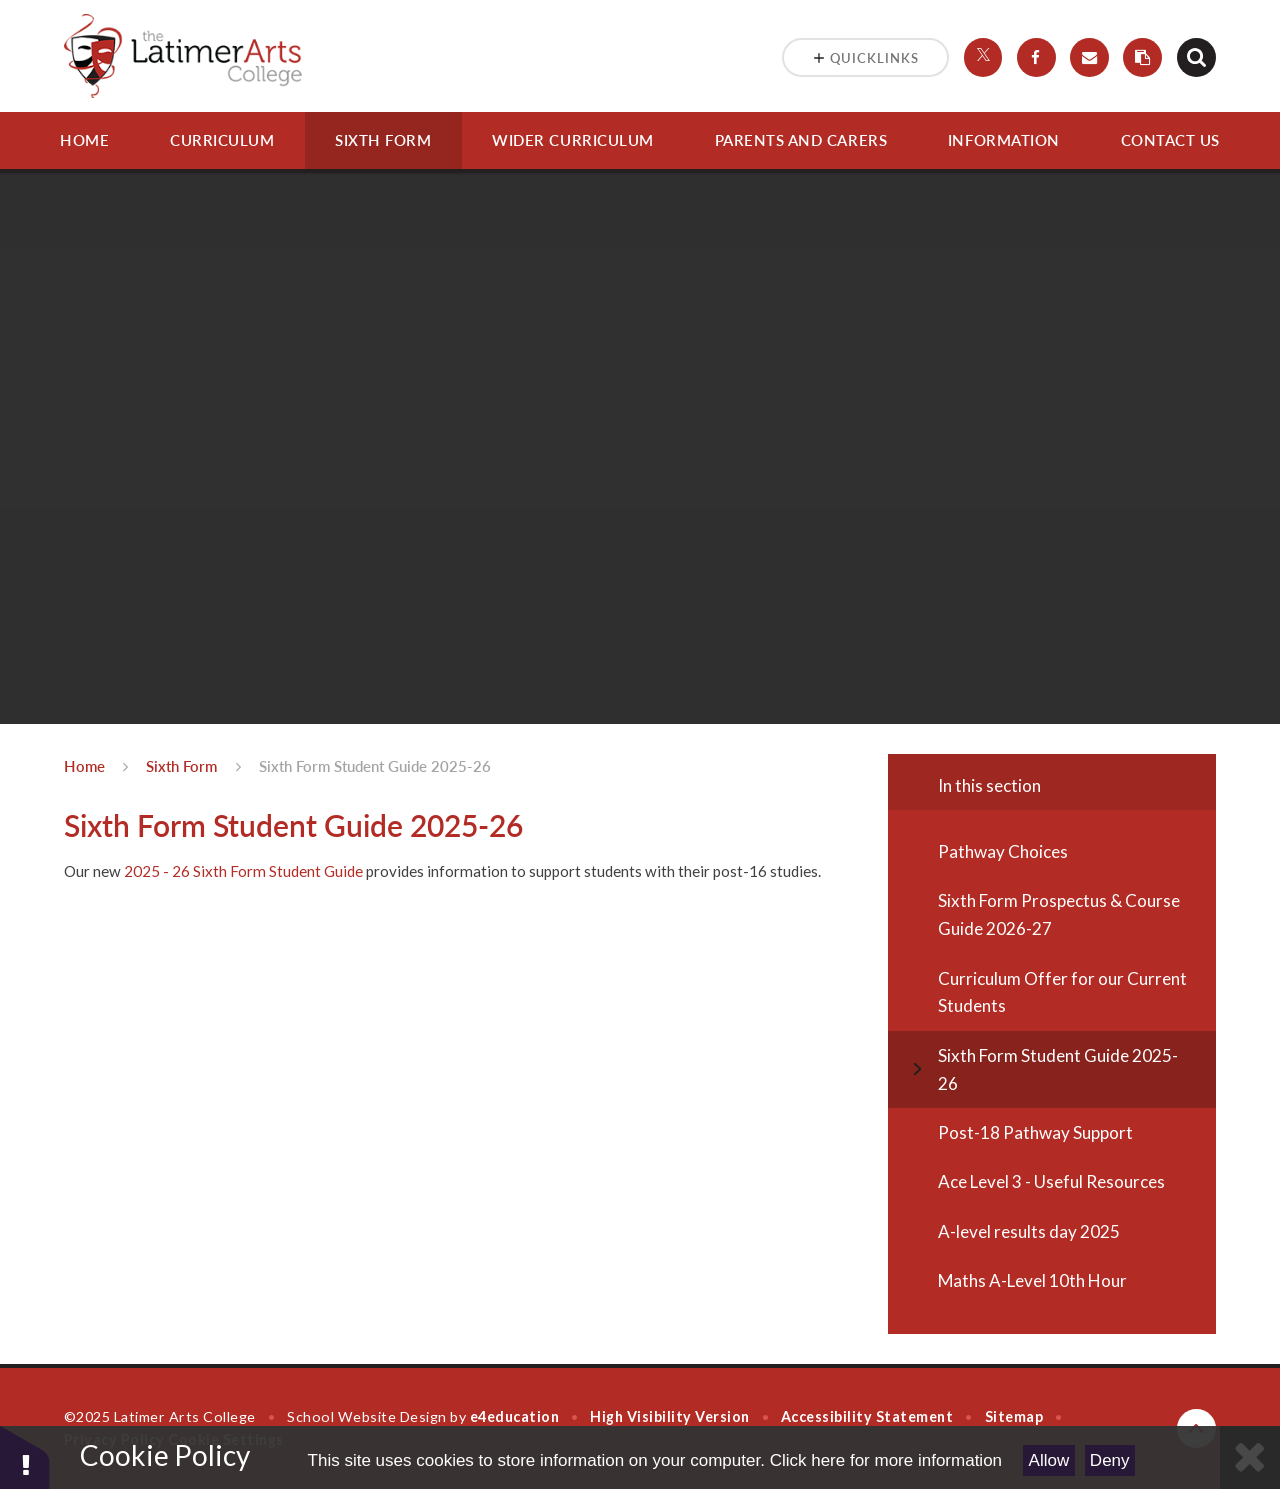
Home (84, 140)
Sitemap (1014, 1416)
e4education (515, 1416)
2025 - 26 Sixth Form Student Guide (243, 871)
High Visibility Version (669, 1416)
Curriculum (222, 140)
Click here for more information (886, 1460)
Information (1004, 140)
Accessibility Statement (867, 1416)
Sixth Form (383, 140)
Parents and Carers (801, 140)
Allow (1049, 1460)
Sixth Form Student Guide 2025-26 (375, 766)
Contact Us (1170, 140)
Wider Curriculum (573, 140)
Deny (1110, 1460)
